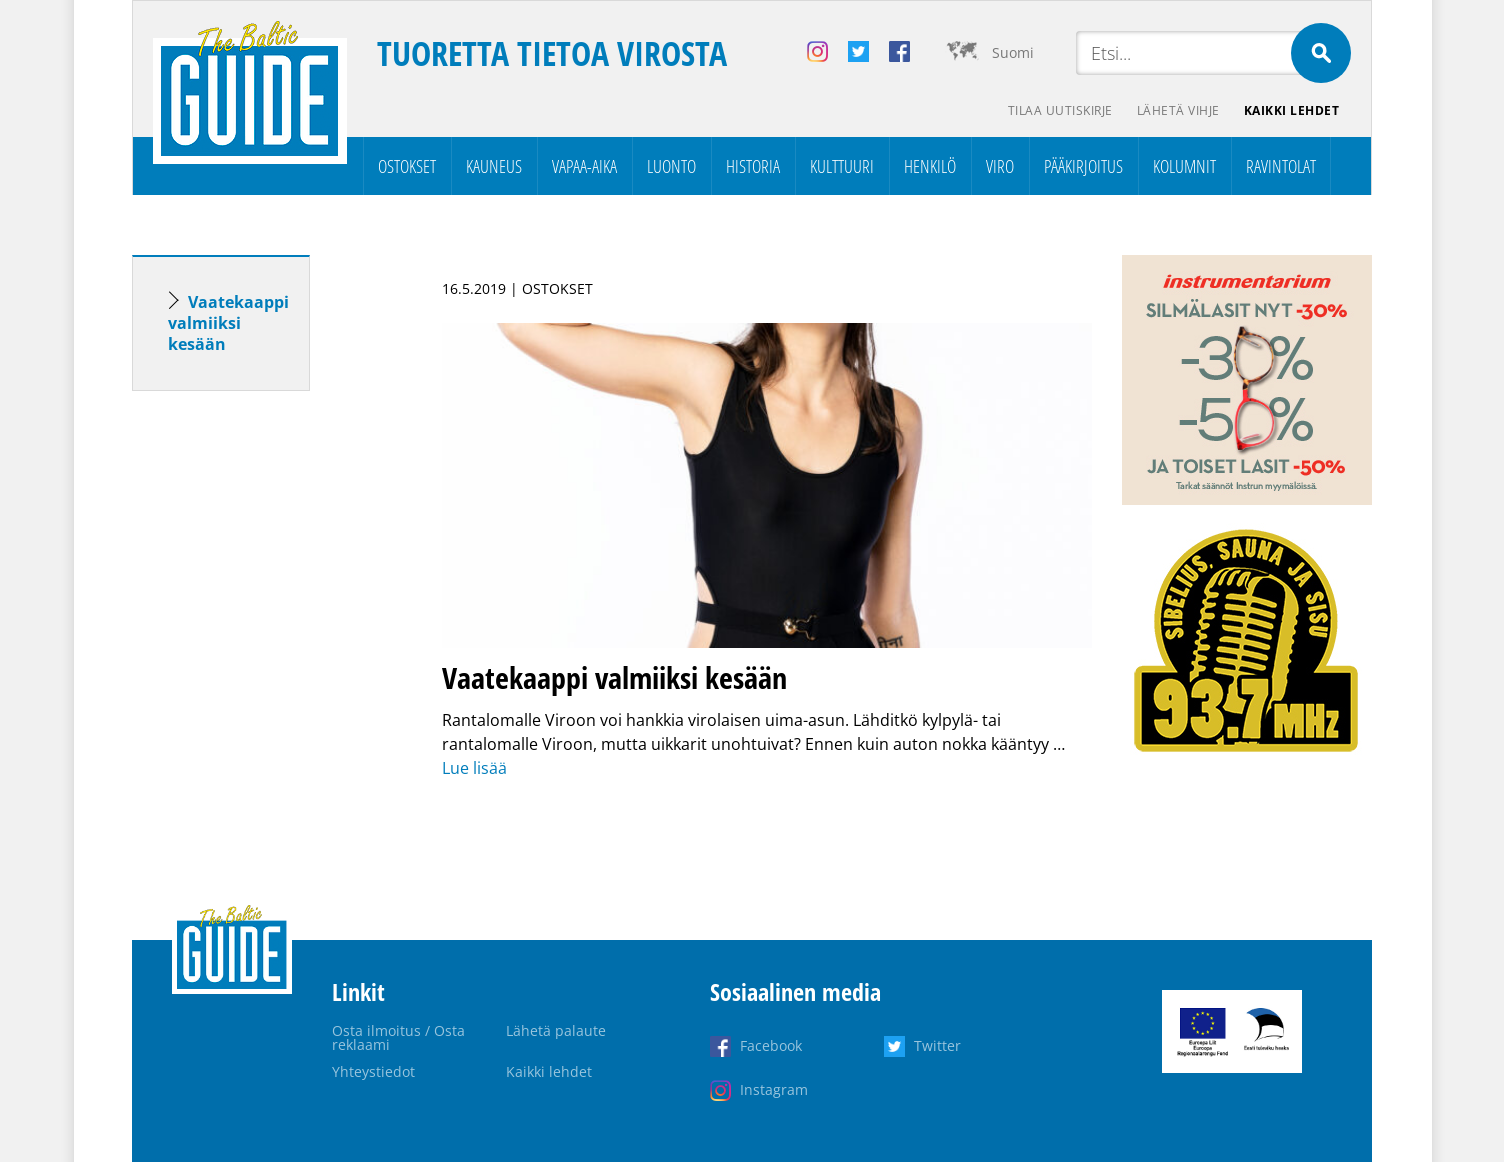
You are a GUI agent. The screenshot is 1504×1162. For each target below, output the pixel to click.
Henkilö (930, 166)
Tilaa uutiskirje (1060, 110)
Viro (1000, 166)
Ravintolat (1281, 166)
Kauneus (494, 166)
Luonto (671, 166)
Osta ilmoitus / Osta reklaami (398, 1037)
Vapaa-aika (584, 166)
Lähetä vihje (1178, 110)
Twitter (937, 1045)
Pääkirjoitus (1083, 166)
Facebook (771, 1045)
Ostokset (407, 166)
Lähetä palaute (556, 1030)
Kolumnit (1184, 166)
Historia (753, 166)
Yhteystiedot (373, 1071)
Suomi (1013, 52)
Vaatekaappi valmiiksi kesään (228, 323)
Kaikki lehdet (1292, 110)
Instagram (774, 1089)
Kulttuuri (842, 166)
